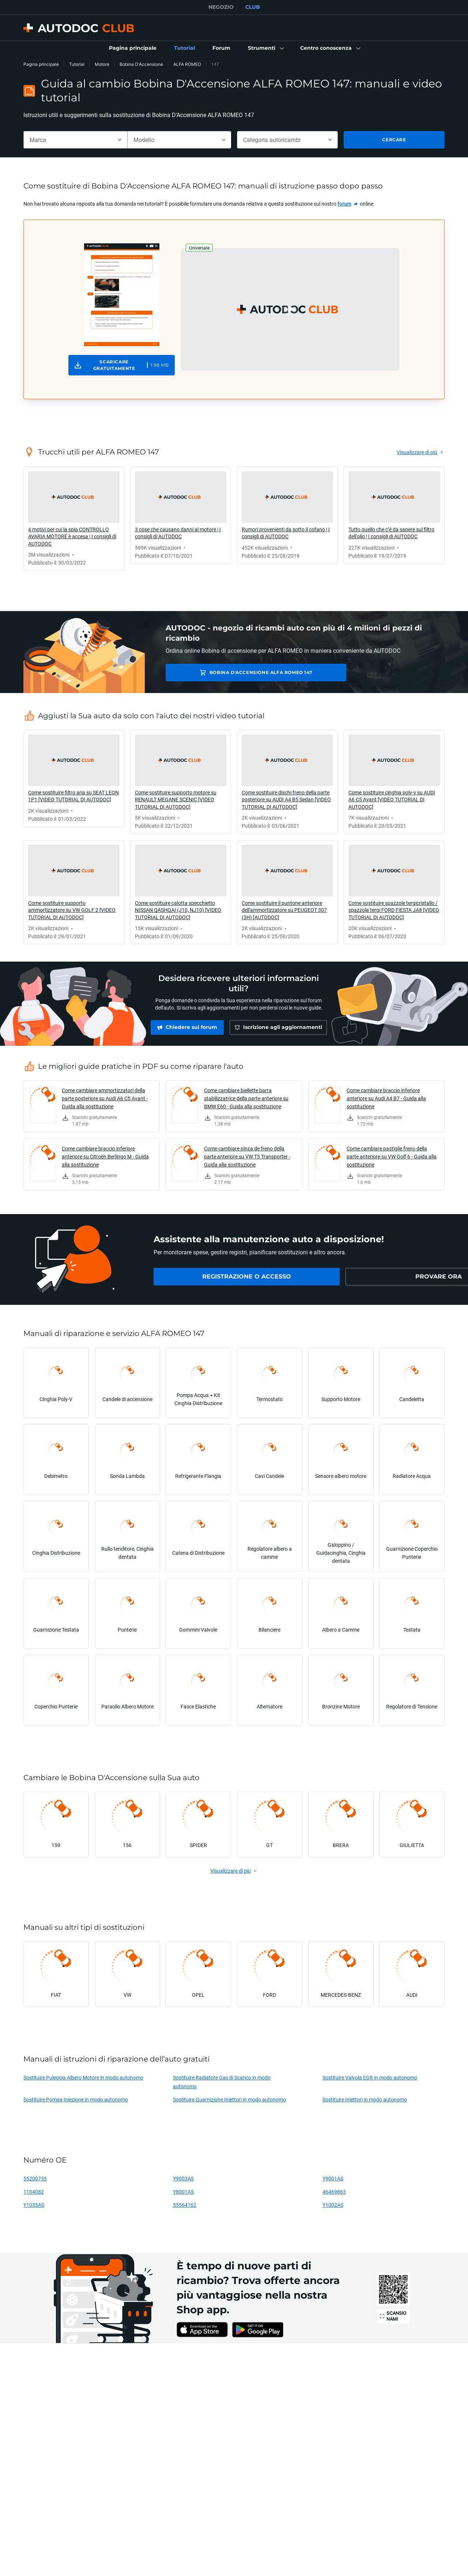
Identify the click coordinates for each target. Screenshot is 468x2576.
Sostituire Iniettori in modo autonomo (364, 2099)
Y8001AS (183, 2191)
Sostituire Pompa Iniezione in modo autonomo (75, 2099)
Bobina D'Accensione (141, 64)
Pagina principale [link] (41, 64)
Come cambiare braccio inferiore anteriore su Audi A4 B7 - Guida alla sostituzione (386, 1098)
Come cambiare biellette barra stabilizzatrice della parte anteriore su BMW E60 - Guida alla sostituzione (246, 1098)
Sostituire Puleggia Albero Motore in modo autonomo (83, 2077)
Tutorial (76, 64)
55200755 (35, 2178)
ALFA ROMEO (187, 64)
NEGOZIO (221, 7)
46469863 (334, 2191)
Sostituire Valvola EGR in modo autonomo (369, 2077)
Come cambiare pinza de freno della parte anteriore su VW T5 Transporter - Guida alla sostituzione (247, 1156)
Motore (102, 64)
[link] (132, 48)
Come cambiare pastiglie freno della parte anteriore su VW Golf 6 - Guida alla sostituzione (392, 1156)
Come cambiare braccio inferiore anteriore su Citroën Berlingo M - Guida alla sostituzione (105, 1156)
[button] (265, 48)
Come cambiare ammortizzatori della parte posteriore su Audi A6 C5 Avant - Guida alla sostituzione (105, 1098)
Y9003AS (183, 2178)
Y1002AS (332, 2204)
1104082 (33, 2191)
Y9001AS (332, 2178)
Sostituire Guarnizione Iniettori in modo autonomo (229, 2099)
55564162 (184, 2204)
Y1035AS (33, 2204)
